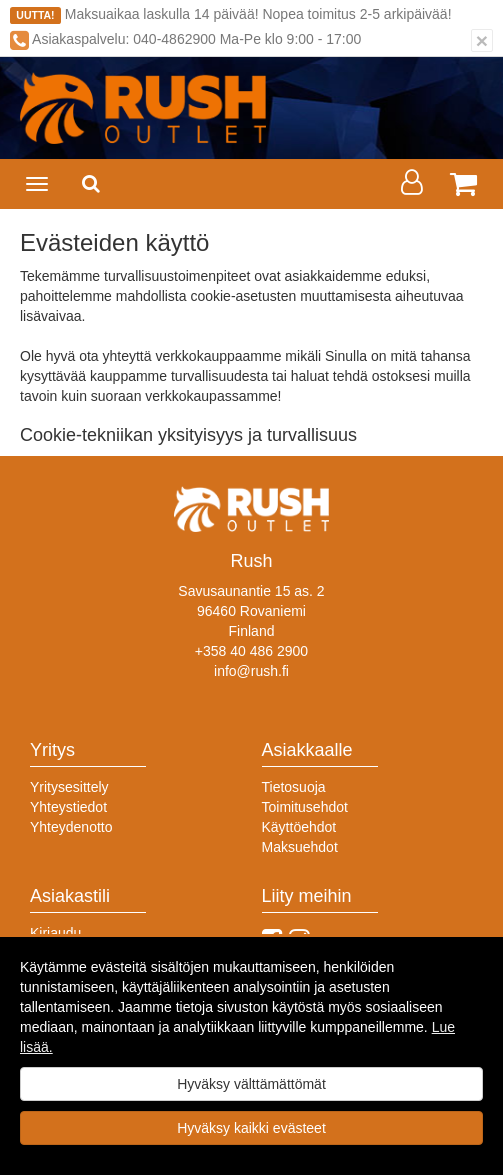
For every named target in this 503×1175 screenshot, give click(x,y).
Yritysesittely (69, 787)
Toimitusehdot (305, 807)
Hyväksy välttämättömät (251, 1084)
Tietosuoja (294, 787)
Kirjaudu (55, 933)
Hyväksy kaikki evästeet (251, 1128)
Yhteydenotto (71, 827)
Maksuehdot (300, 847)
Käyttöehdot (299, 827)
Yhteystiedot (68, 807)
